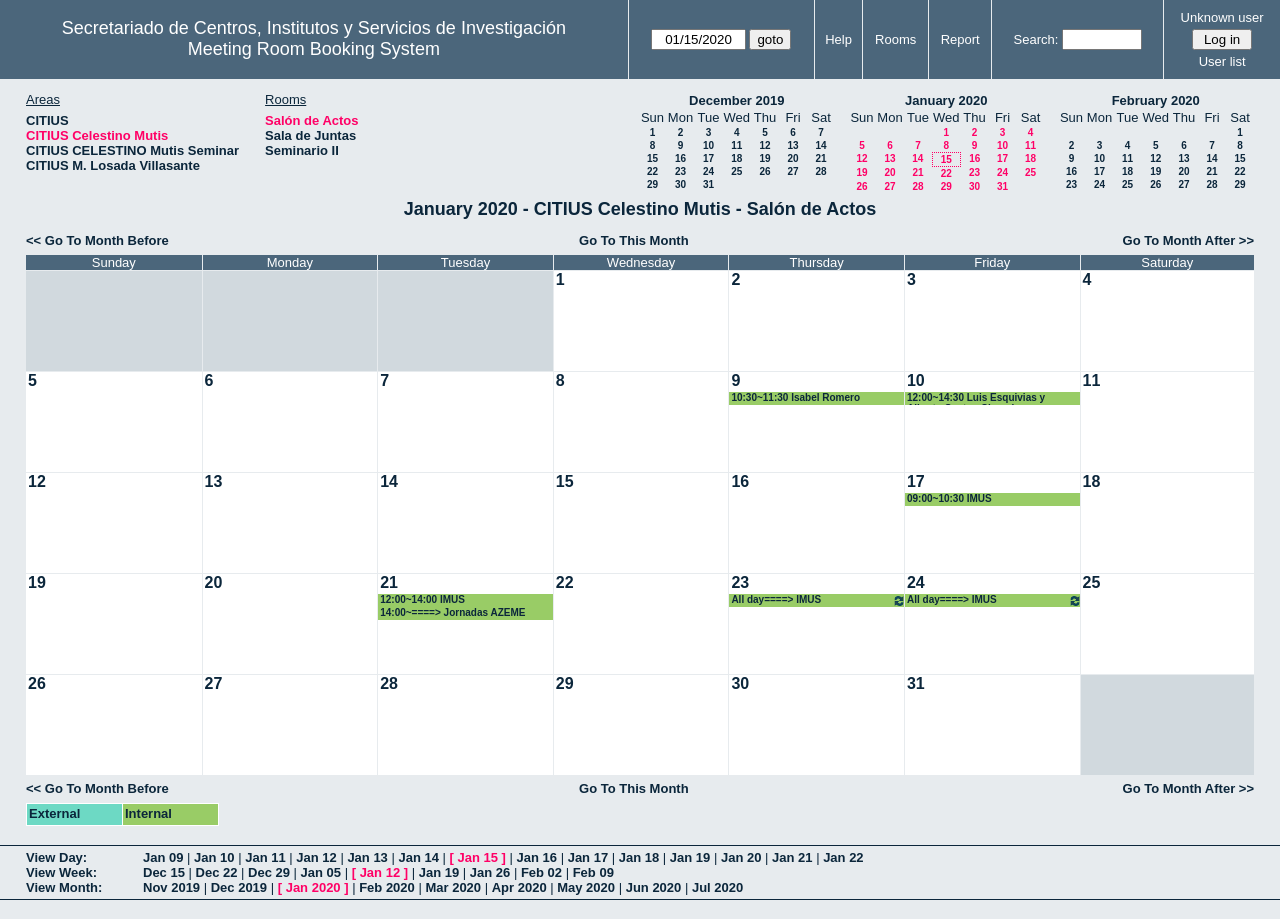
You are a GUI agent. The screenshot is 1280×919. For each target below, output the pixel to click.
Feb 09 (593, 872)
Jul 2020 (717, 887)
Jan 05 (321, 872)
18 (736, 158)
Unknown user (1222, 17)
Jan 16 (537, 857)
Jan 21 (792, 857)
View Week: (61, 872)
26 (764, 171)
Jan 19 (690, 857)
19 (764, 158)
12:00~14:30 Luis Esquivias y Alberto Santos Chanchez (976, 398)
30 (680, 184)
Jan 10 (214, 857)
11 (736, 145)
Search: (1036, 39)
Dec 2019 (239, 887)
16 (680, 158)
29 (652, 184)
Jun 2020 (654, 887)
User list (1222, 61)
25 (736, 171)
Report (960, 39)
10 (708, 145)
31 (708, 184)
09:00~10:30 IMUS (949, 498)
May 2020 (586, 887)
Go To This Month (634, 240)
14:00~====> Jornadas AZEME (452, 612)
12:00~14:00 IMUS (422, 599)
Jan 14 (418, 857)
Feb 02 (541, 872)
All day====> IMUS (818, 600)
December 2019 (736, 100)
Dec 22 (217, 872)
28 (820, 171)
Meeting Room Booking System (314, 49)
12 (764, 145)
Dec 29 (269, 872)
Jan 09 (163, 857)
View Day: (56, 857)
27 (792, 171)
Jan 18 (639, 857)
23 (680, 171)
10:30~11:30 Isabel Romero (795, 397)
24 (708, 171)
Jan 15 (478, 857)
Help (838, 39)
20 (792, 158)
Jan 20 (741, 857)
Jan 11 (265, 857)
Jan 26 (490, 872)
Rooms (895, 39)
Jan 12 (316, 857)
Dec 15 (164, 872)
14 (820, 145)
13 (792, 145)
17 (708, 158)
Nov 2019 (171, 887)
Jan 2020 (313, 887)
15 (652, 158)
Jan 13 (367, 857)
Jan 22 (843, 857)
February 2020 (1156, 100)
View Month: (64, 887)
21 (820, 158)
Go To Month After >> (1188, 240)
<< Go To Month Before (97, 240)
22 (652, 171)
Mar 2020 (453, 887)
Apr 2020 (519, 887)
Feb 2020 (387, 887)
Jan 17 (588, 857)
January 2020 (946, 100)
